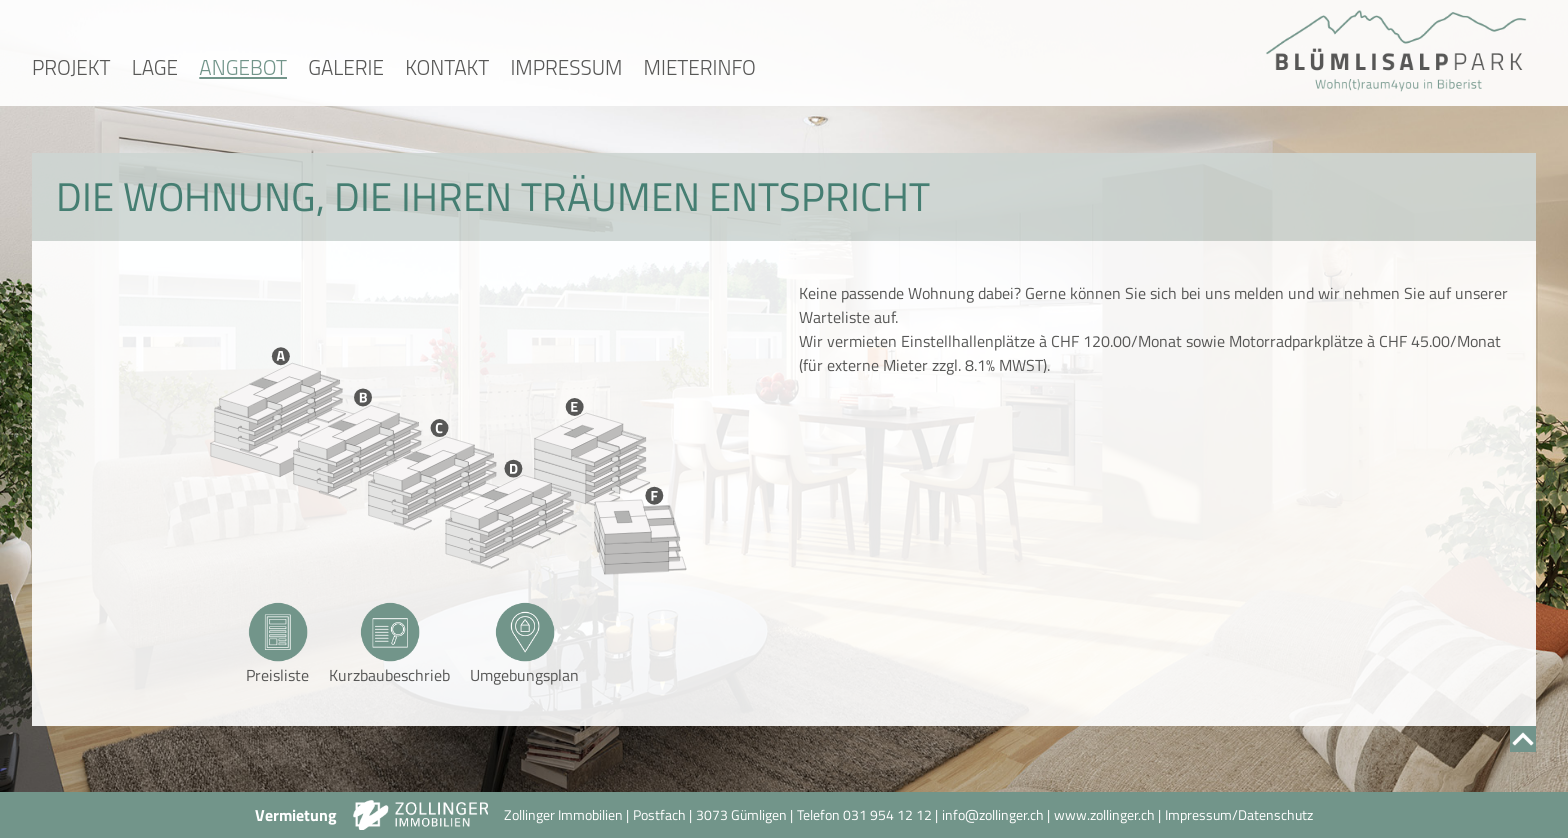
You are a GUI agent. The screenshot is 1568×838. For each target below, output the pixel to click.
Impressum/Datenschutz (1239, 815)
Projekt (71, 67)
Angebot (243, 67)
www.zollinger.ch (1104, 815)
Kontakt (447, 67)
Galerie (346, 67)
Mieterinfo (700, 67)
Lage (155, 67)
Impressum (566, 67)
